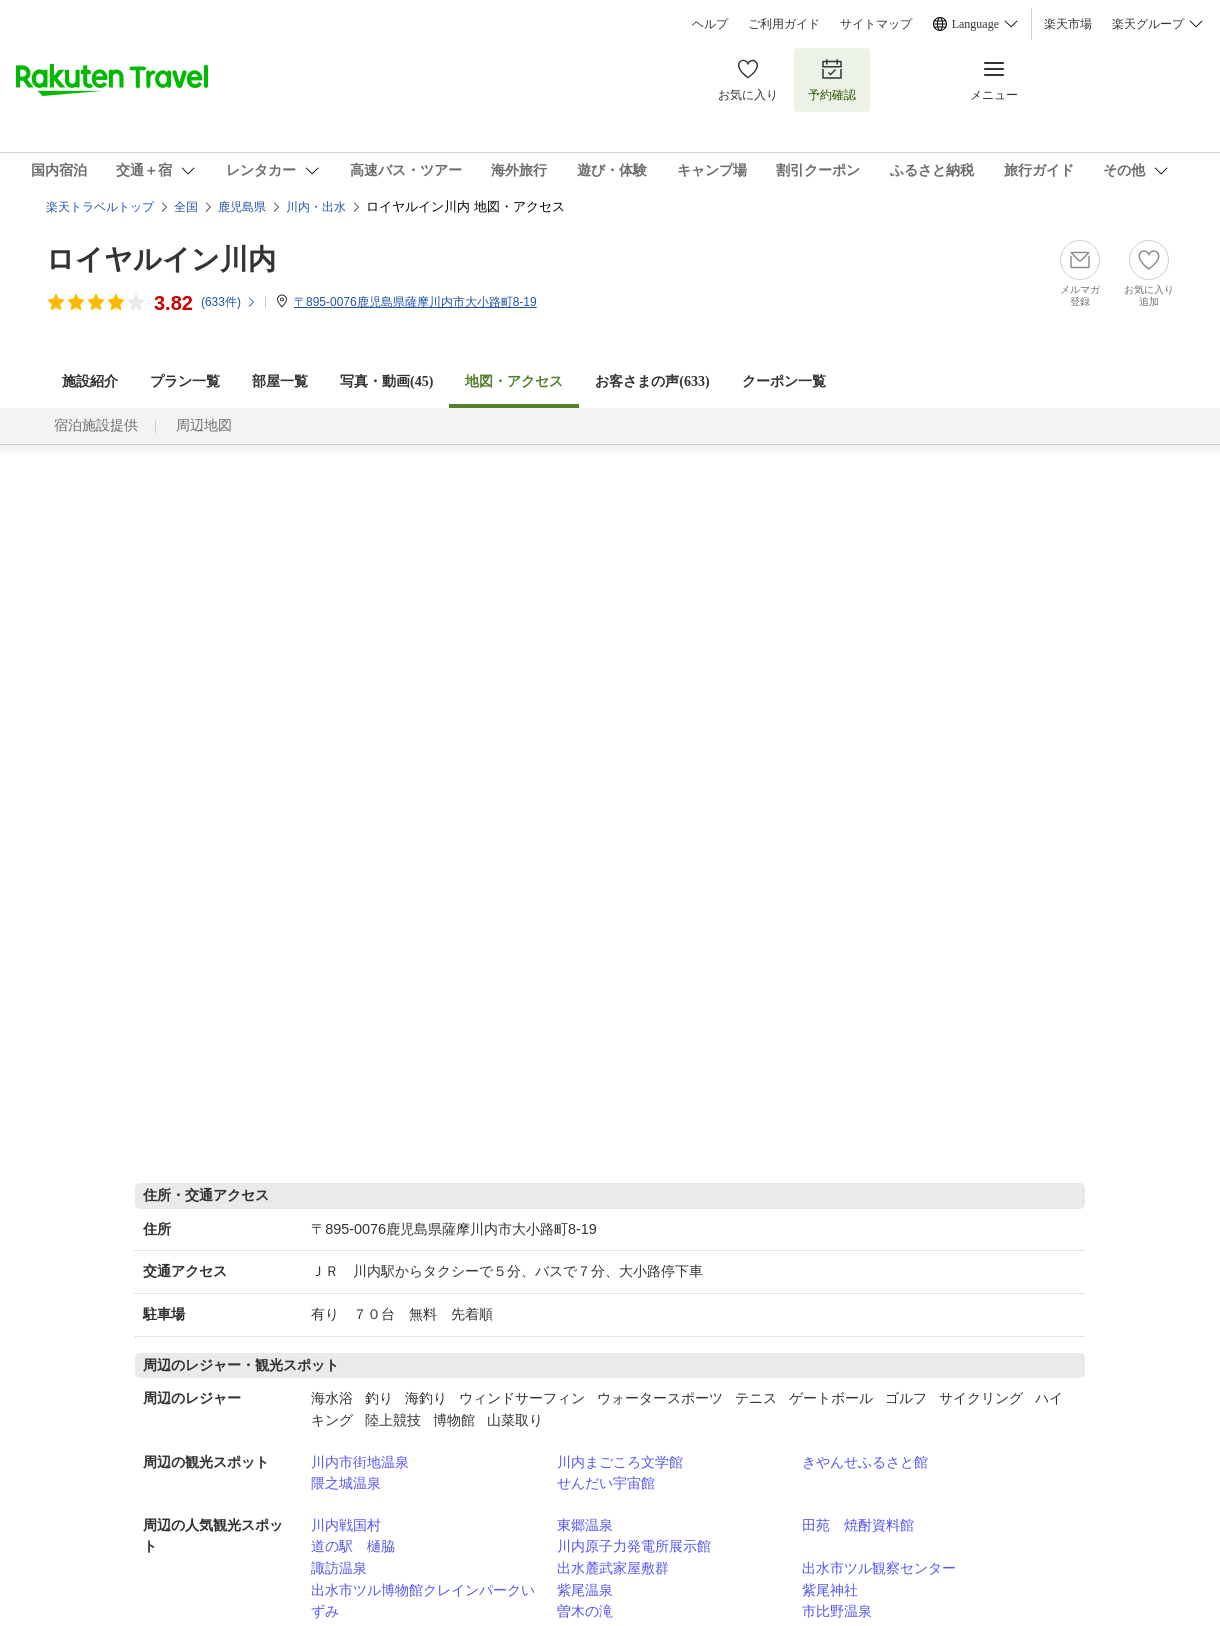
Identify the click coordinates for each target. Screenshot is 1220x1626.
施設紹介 (90, 381)
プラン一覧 (185, 381)
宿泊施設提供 (96, 425)
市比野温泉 (837, 1611)
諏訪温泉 (339, 1568)
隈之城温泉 (346, 1483)
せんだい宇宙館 (606, 1483)
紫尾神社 (830, 1590)
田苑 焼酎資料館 (858, 1525)
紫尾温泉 (585, 1590)
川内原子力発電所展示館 (634, 1546)
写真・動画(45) (386, 381)
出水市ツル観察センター (879, 1568)
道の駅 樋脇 (353, 1546)
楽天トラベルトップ (100, 207)
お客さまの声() (652, 381)
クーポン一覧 (784, 381)
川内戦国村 (346, 1525)
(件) (229, 302)
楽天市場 (1068, 24)
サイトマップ (876, 24)
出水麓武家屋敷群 (613, 1568)
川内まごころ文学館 (620, 1462)
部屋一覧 (280, 381)
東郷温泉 (585, 1525)
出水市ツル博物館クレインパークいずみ (423, 1601)
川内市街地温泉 (360, 1462)
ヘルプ (710, 24)
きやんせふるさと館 (865, 1462)
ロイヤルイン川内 (161, 259)
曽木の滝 (585, 1611)
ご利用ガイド (784, 24)
